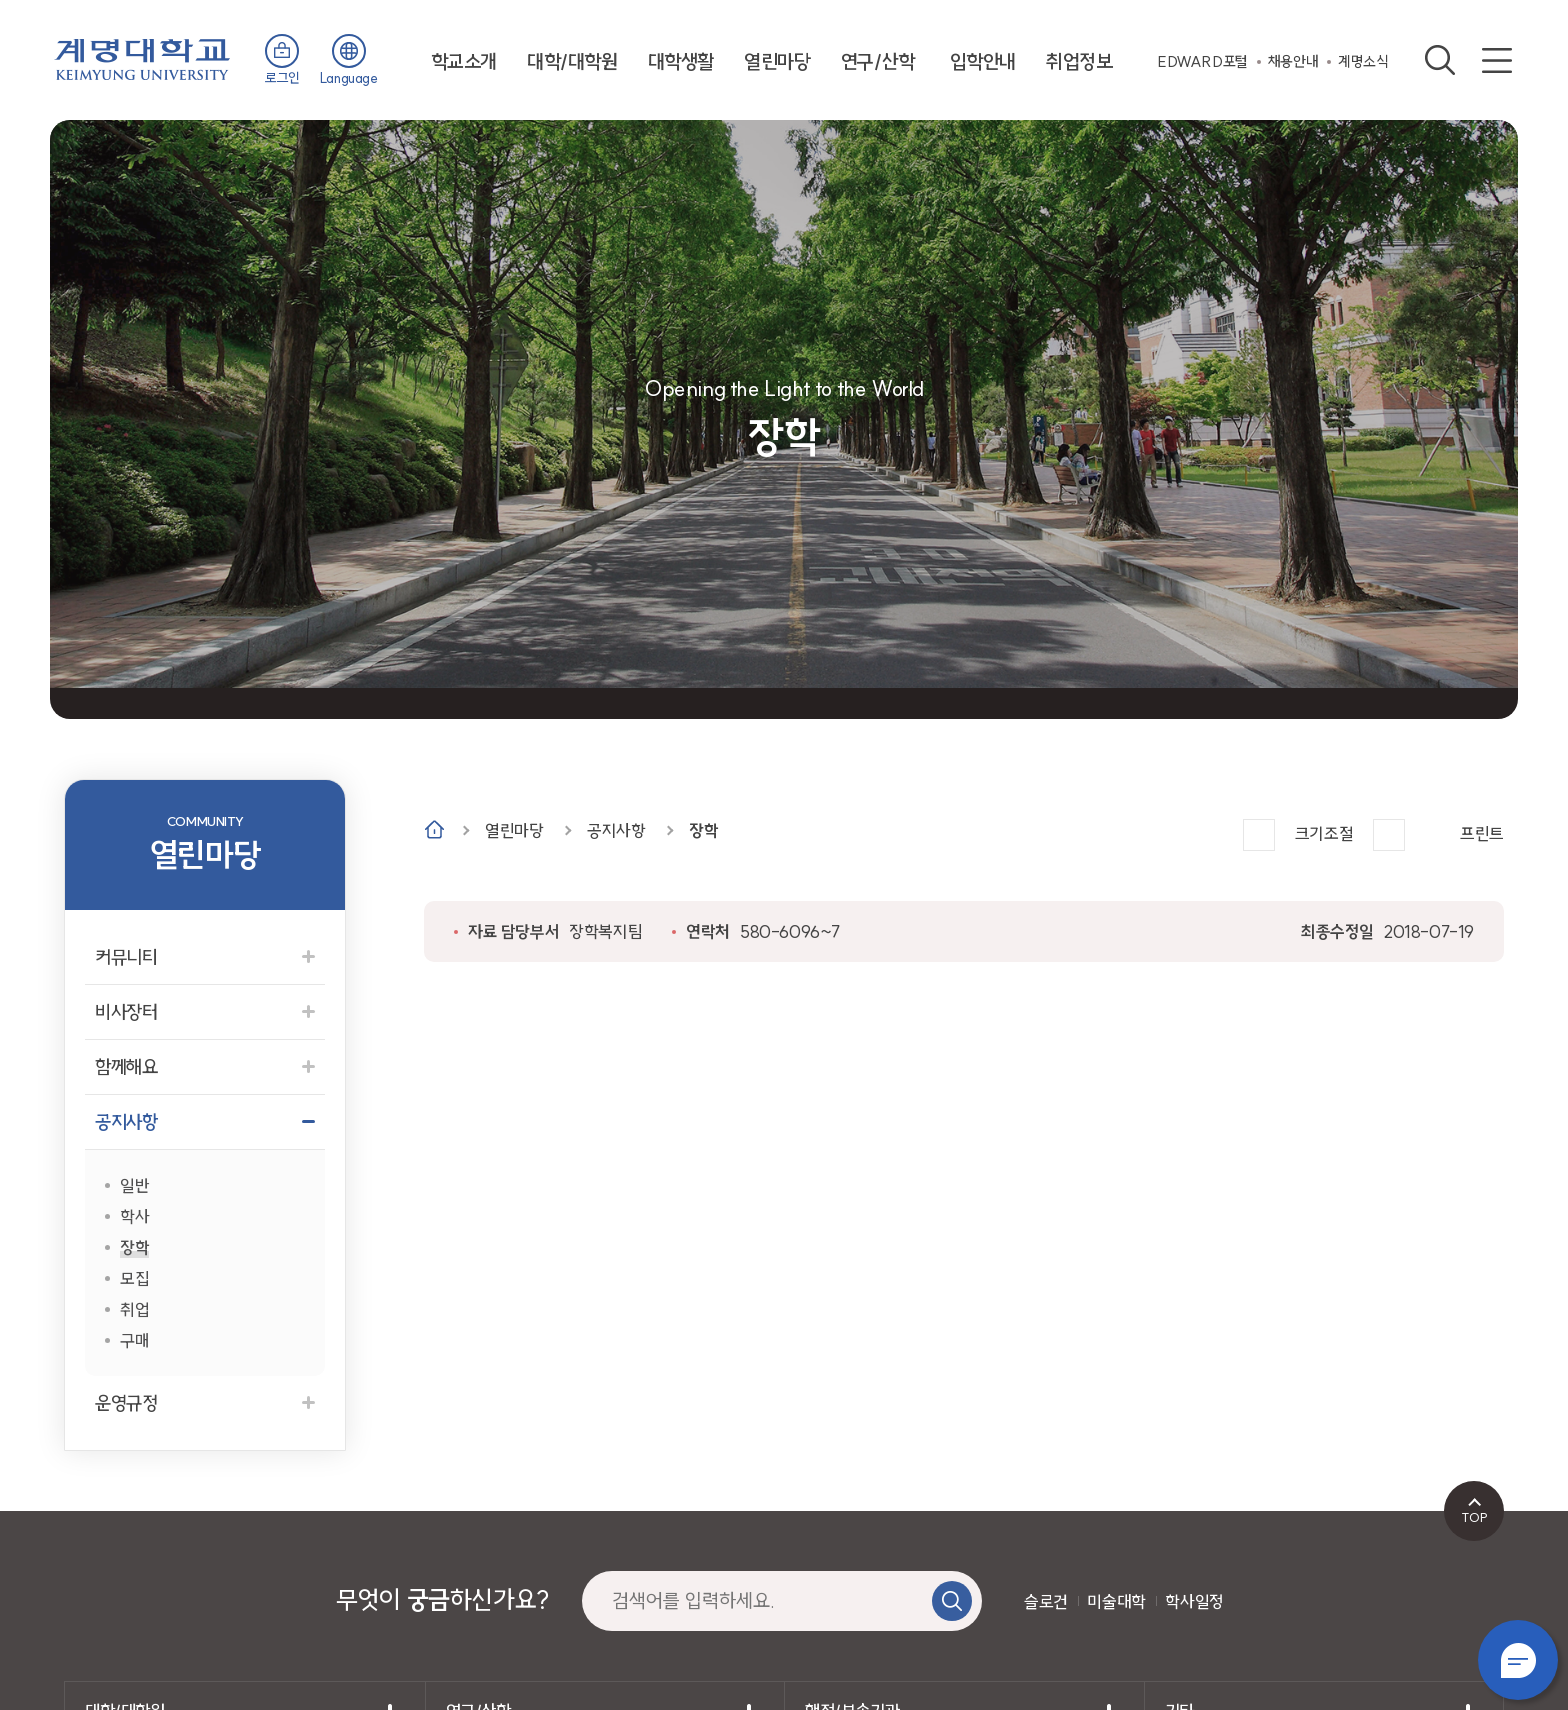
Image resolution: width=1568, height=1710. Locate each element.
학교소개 (464, 61)
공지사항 (616, 830)
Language (349, 78)
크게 (1259, 835)
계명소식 (1363, 61)
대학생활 (681, 61)
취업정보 (1079, 61)
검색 (1440, 60)
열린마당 (777, 61)
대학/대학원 (572, 61)
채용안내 (1293, 61)
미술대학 (1116, 1601)
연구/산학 (878, 61)
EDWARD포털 (1203, 61)
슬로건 (1046, 1601)
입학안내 (983, 61)
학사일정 (1194, 1601)
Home (434, 829)
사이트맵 (1497, 60)
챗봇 (1518, 1660)
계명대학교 (142, 57)
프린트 (1482, 833)
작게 (1389, 835)
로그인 (282, 78)
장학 (703, 830)
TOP (1474, 1517)
